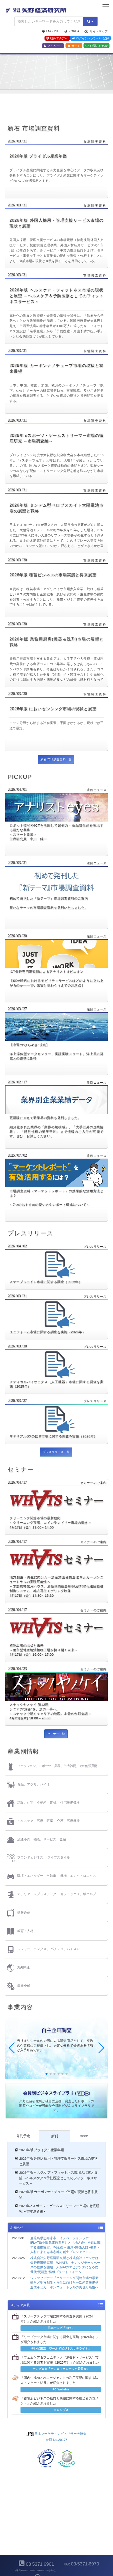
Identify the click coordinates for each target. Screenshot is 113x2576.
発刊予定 (23, 2136)
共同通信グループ (53, 2552)
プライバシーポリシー (37, 2541)
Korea (71, 31)
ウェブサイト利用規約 (76, 2541)
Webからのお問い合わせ (56, 2519)
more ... (86, 2136)
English (51, 31)
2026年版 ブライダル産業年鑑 (41, 2150)
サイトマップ (96, 31)
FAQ (29, 2552)
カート (73, 46)
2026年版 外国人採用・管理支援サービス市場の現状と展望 (58, 2161)
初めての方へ (57, 38)
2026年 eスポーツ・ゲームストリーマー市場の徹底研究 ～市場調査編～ (59, 2208)
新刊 (54, 2136)
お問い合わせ (97, 46)
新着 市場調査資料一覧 (55, 759)
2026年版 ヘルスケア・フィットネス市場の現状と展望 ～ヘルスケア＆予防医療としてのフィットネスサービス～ (58, 2178)
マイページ (53, 46)
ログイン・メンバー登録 (90, 38)
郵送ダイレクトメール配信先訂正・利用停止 (42, 2546)
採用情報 (81, 2552)
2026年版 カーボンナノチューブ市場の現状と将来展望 (58, 2194)
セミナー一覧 (56, 1734)
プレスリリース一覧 (56, 1452)
